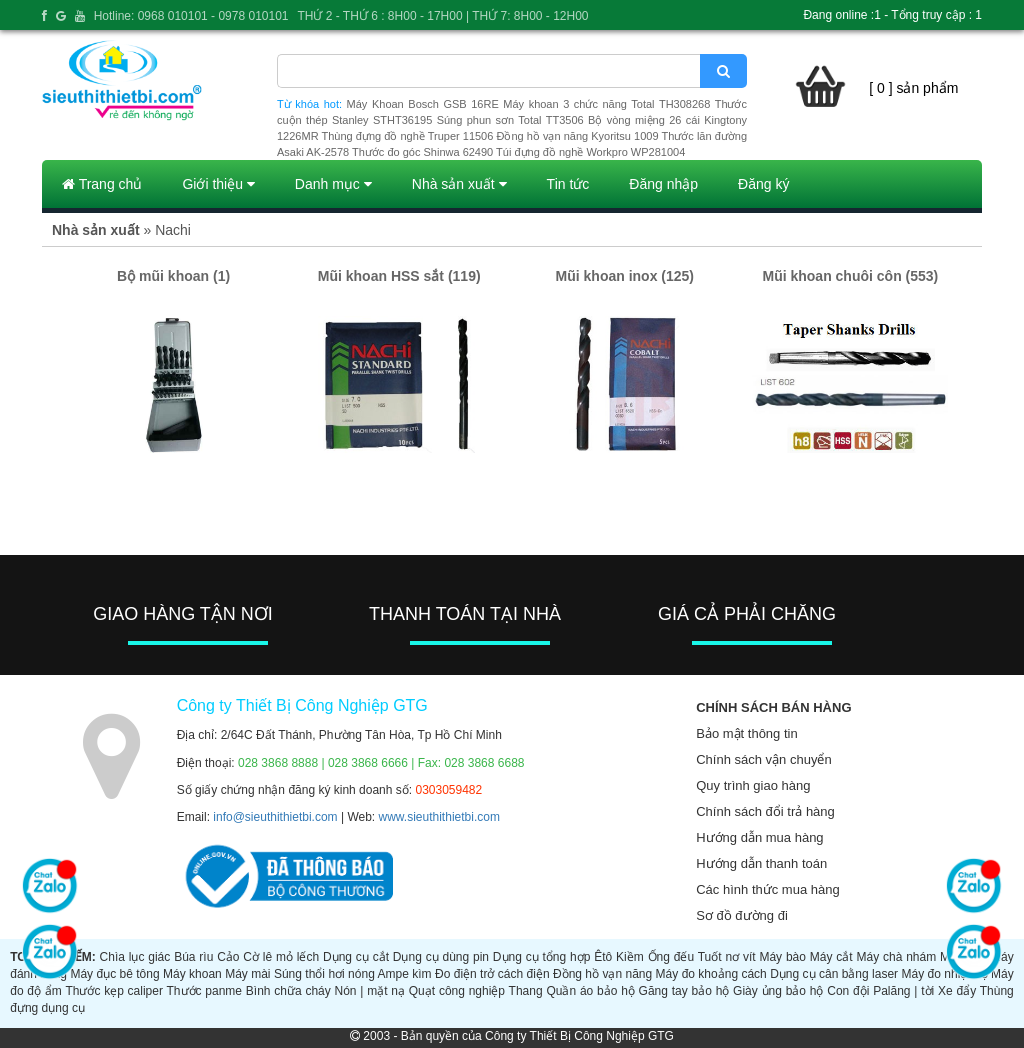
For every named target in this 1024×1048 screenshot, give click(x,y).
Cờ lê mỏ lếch (281, 957)
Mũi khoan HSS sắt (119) (399, 276)
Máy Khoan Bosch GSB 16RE (423, 104)
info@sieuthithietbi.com (275, 817)
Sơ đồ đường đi (742, 915)
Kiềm (630, 957)
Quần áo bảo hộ (590, 991)
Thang (526, 991)
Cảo (228, 957)
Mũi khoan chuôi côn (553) (850, 276)
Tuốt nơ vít (727, 957)
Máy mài (247, 974)
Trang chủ (102, 184)
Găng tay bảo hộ (684, 991)
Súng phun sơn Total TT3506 (510, 120)
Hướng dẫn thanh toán (761, 863)
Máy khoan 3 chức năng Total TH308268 (606, 104)
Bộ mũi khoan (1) (173, 276)
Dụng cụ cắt (356, 957)
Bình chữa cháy (288, 991)
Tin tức (568, 184)
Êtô (603, 957)
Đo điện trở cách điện (492, 974)
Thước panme (204, 991)
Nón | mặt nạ (370, 991)
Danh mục (333, 184)
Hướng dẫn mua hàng (759, 837)
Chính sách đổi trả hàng (765, 811)
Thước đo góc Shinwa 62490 (422, 152)
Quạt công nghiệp (457, 991)
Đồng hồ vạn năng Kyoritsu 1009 (577, 136)
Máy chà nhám (896, 957)
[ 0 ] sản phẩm (913, 88)
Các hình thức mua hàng (767, 889)
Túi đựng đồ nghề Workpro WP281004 (590, 152)
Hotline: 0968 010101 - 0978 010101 (191, 16)
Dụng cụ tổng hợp (542, 957)
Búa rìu (193, 957)
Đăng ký (763, 184)
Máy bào (782, 957)
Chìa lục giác (135, 957)
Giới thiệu (218, 184)
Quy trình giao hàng (753, 785)
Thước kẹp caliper (114, 991)
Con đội (848, 991)
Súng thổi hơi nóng (324, 974)
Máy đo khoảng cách (711, 974)
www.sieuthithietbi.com (439, 817)
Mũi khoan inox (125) (625, 276)
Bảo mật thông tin (746, 733)
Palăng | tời (903, 991)
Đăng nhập (663, 184)
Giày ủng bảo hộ (778, 991)
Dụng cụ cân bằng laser (834, 974)
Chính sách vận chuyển (763, 759)
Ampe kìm (405, 974)
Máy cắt (831, 957)
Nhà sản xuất (459, 184)
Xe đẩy (957, 991)
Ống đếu (671, 957)
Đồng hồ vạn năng (602, 974)
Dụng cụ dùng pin (441, 957)
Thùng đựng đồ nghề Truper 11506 (407, 136)
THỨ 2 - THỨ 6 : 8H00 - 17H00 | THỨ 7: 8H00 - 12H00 (442, 16)
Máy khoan (192, 974)
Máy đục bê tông (114, 974)
